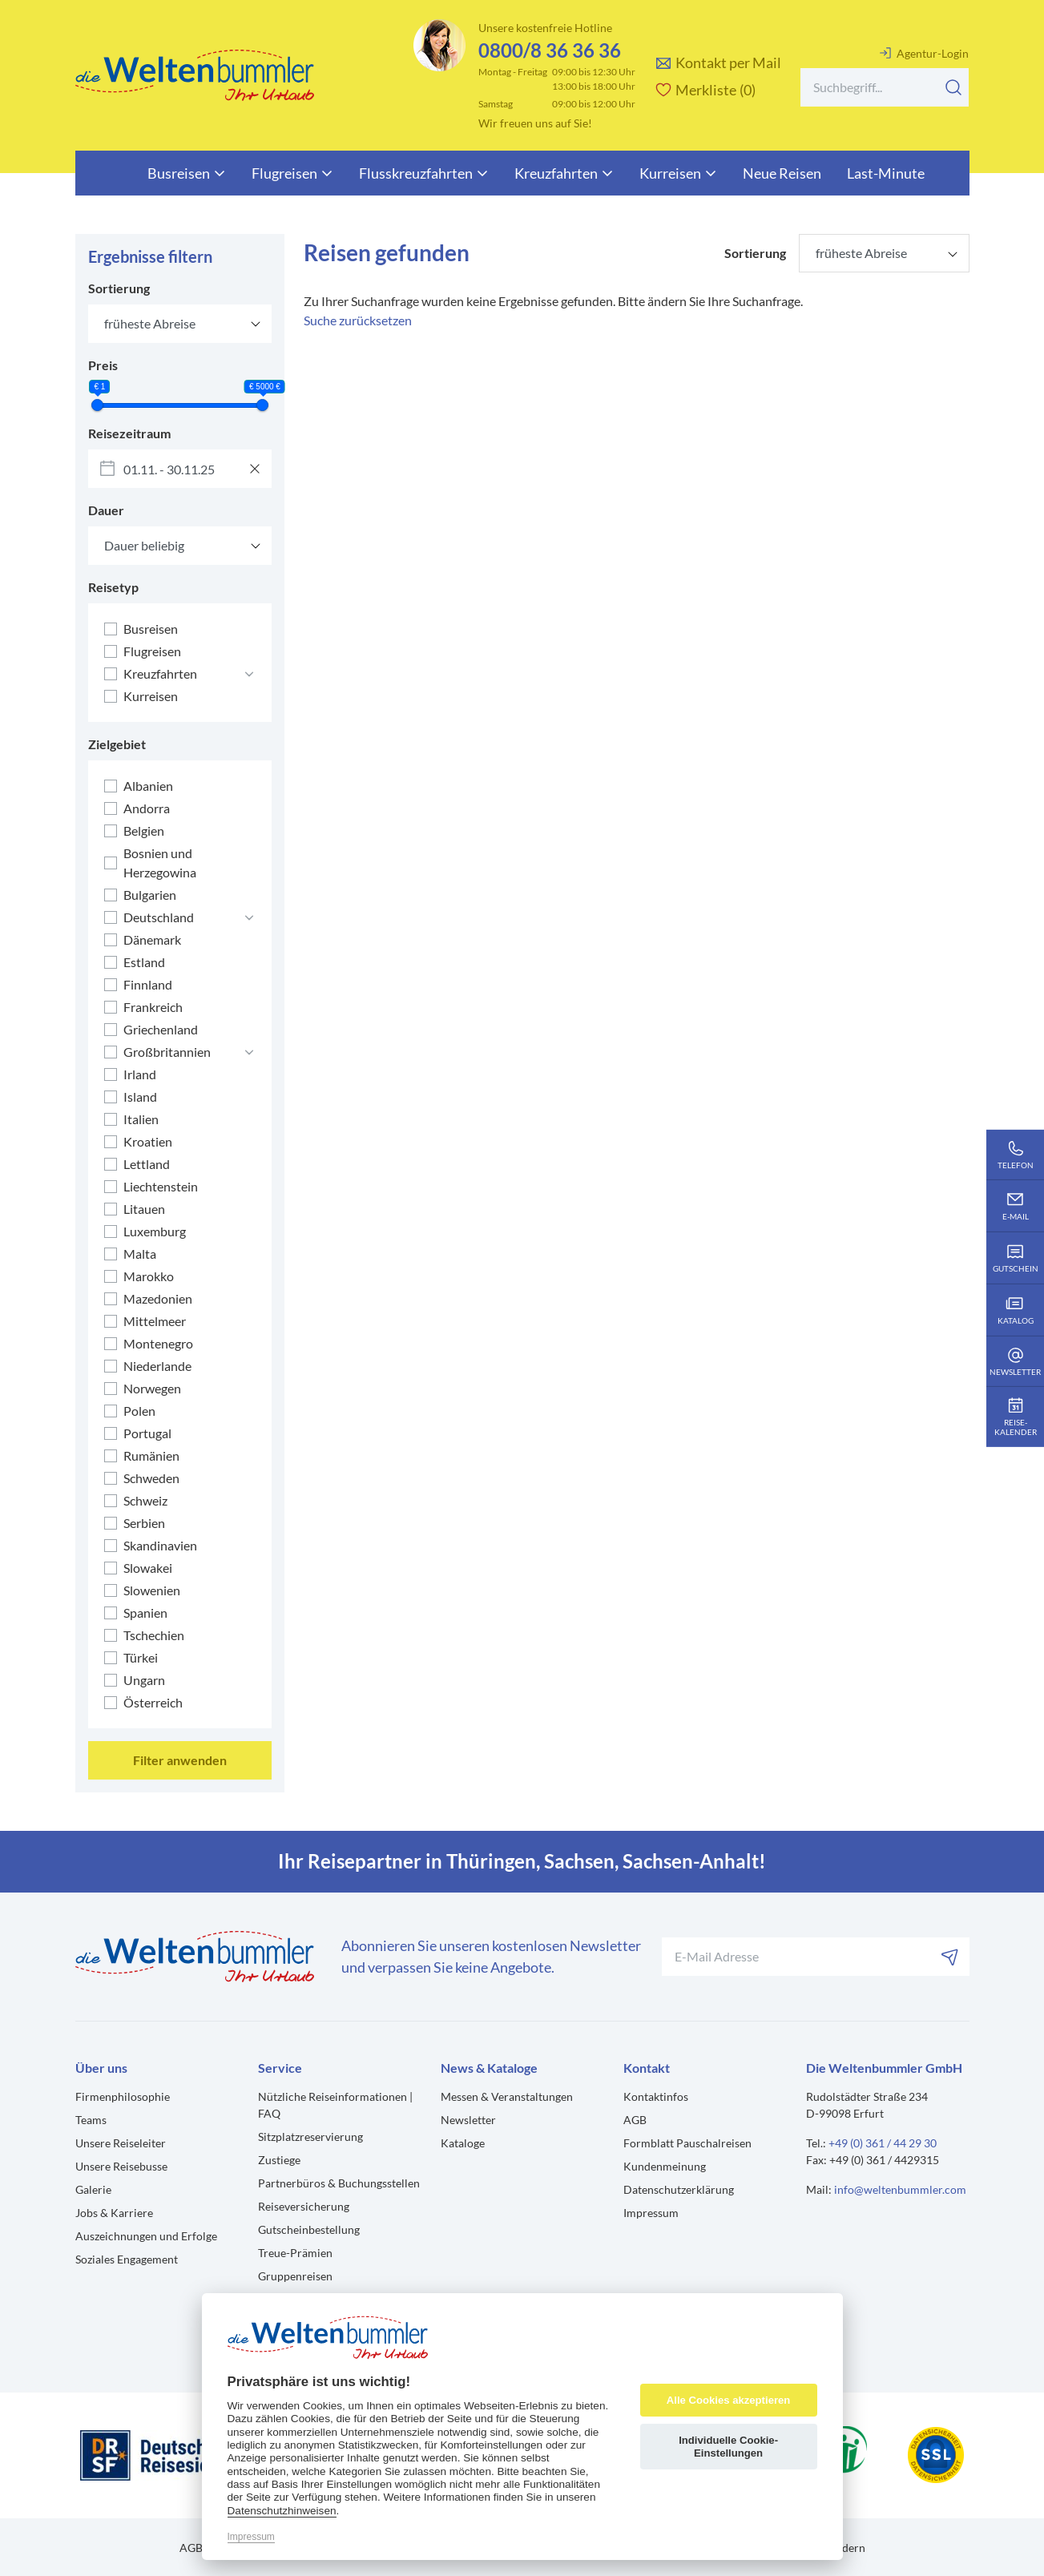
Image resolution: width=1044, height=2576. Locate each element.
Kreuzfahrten (564, 173)
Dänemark (152, 939)
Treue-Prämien (295, 2253)
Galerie (93, 2189)
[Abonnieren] (950, 1956)
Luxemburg (154, 1231)
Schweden (151, 1478)
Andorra (146, 808)
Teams (91, 2120)
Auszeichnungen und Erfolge (146, 2236)
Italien (141, 1119)
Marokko (148, 1276)
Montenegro (158, 1343)
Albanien (148, 785)
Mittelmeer (154, 1320)
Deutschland (158, 917)
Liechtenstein (160, 1186)
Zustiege (279, 2160)
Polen (139, 1410)
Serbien (144, 1522)
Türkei (140, 1657)
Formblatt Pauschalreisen (687, 2143)
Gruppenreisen (295, 2276)
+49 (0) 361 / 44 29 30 (882, 2143)
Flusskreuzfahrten (424, 173)
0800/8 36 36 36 (549, 50)
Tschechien (153, 1635)
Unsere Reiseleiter (120, 2143)
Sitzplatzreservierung (310, 2136)
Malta (139, 1253)
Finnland (147, 984)
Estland (144, 962)
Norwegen (152, 1388)
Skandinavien (160, 1545)
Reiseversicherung (303, 2206)
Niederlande (157, 1365)
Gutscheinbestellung (309, 2229)
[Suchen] (953, 87)
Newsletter (468, 2120)
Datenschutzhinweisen (282, 2511)
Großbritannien (167, 1051)
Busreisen (186, 173)
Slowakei (147, 1567)
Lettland (146, 1163)
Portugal (147, 1433)
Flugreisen (292, 173)
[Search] (884, 87)
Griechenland (160, 1029)
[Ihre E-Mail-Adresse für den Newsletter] (815, 1956)
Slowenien (151, 1590)
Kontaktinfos (655, 2096)
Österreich (153, 1702)
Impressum (651, 2212)
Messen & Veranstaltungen (507, 2096)
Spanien (145, 1612)
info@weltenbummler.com (900, 2189)
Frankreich (153, 1006)
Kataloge (463, 2143)
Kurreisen (678, 173)
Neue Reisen (782, 173)
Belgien (143, 830)
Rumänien (151, 1455)
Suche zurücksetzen (358, 320)
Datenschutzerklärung (678, 2189)
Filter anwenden (180, 1760)
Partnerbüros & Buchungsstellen (339, 2183)
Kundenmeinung (664, 2166)
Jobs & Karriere (114, 2212)
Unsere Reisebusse (121, 2166)
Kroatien (147, 1141)
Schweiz (145, 1500)
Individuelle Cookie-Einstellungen (728, 2446)
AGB (635, 2120)
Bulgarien (149, 894)
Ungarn (144, 1679)
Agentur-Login (924, 53)
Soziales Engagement (126, 2259)
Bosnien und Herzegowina (159, 862)
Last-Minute (886, 173)
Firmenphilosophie (122, 2096)
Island (140, 1096)
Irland (139, 1074)
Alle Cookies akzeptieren (728, 2400)
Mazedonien (157, 1298)
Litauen (144, 1208)
